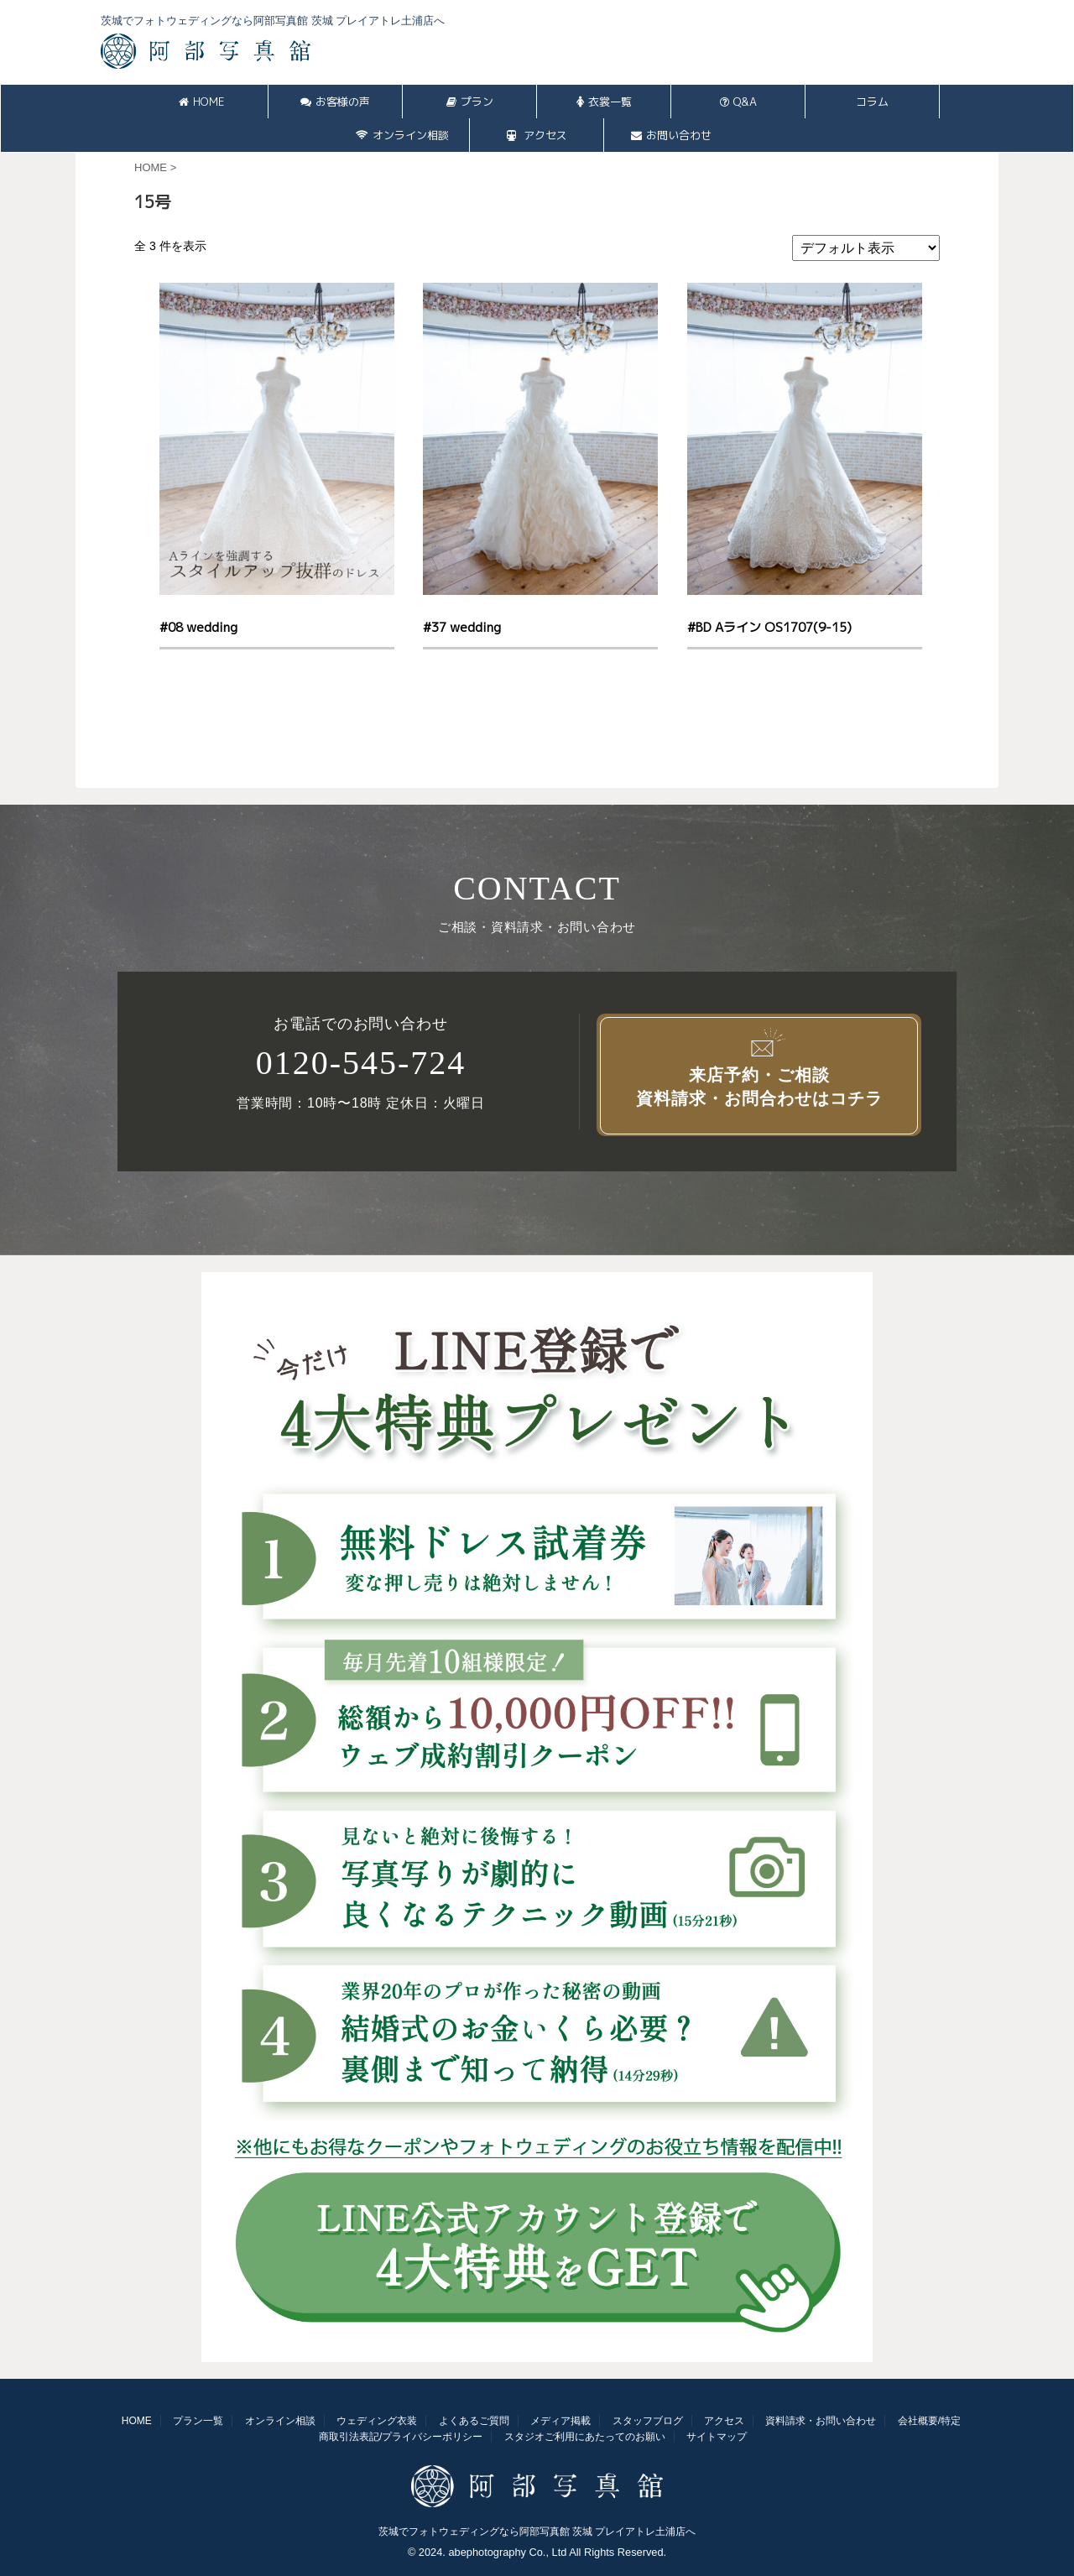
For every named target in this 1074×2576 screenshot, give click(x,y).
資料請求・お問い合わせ (820, 2421)
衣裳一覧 (604, 101)
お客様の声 (335, 101)
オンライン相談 (402, 135)
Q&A (738, 101)
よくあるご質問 (474, 2421)
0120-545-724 (361, 1063)
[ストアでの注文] (866, 248)
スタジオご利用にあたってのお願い (584, 2437)
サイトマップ (716, 2437)
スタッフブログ (648, 2421)
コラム (872, 101)
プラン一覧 (198, 2421)
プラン (469, 101)
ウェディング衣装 (376, 2421)
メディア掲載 (560, 2421)
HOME (201, 101)
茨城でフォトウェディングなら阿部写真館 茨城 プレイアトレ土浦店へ (537, 2531)
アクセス (537, 135)
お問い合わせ (671, 135)
